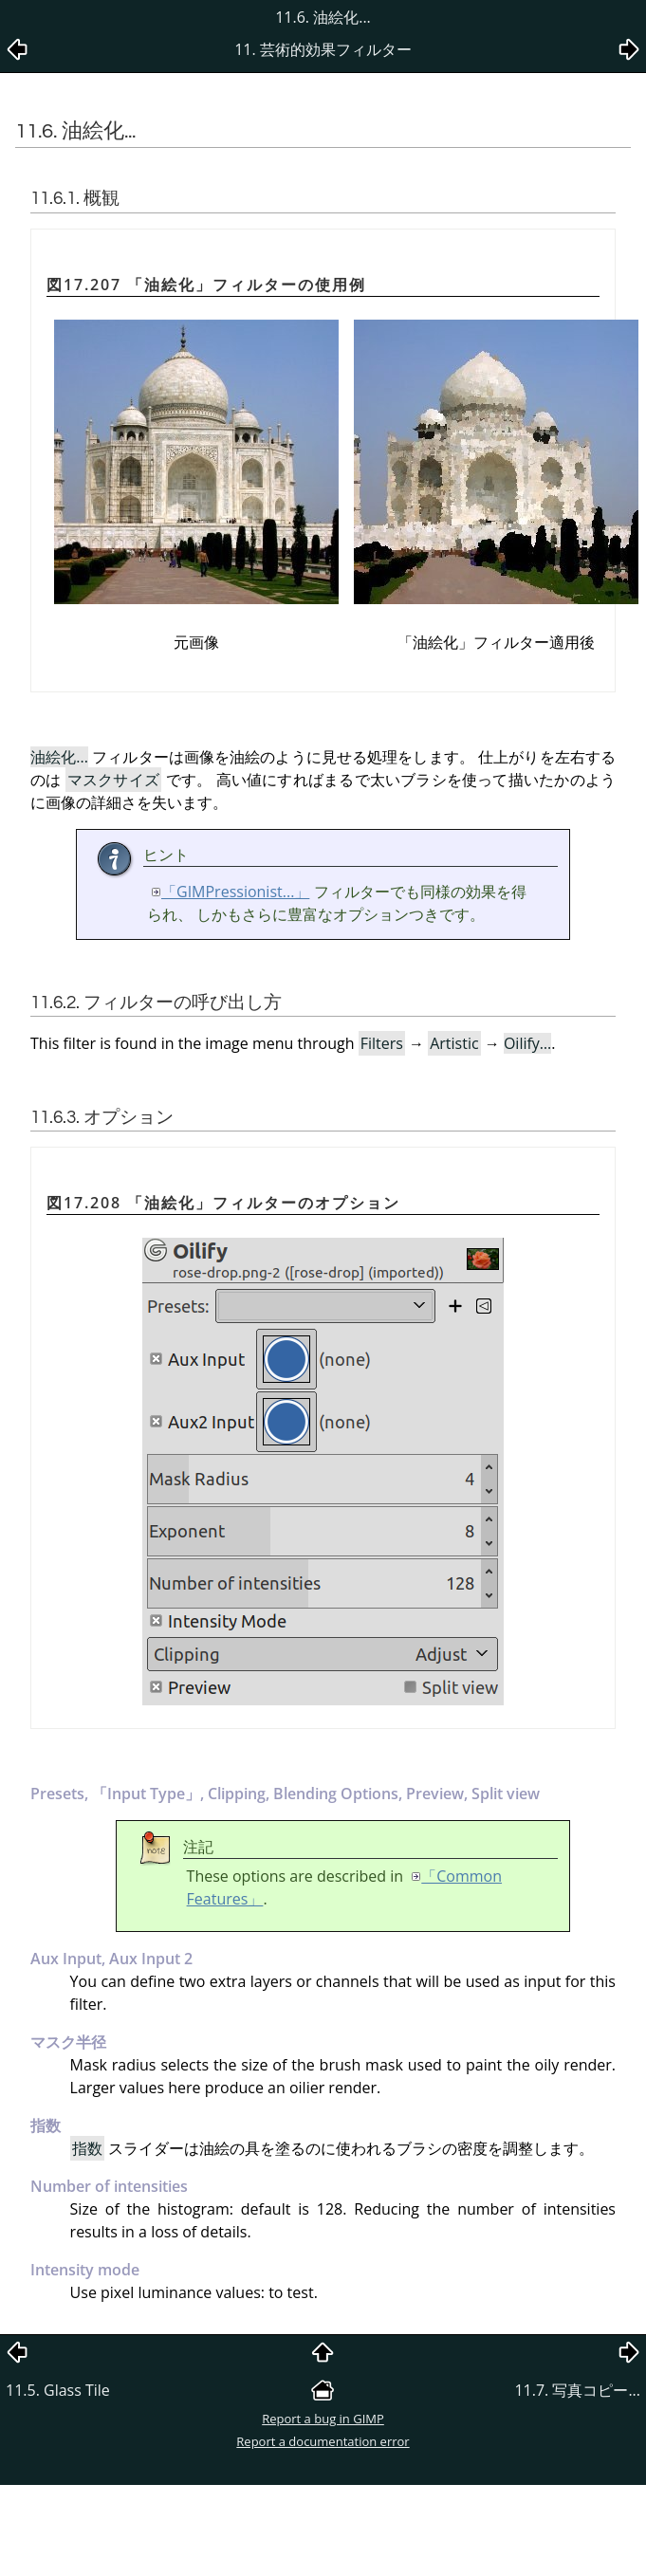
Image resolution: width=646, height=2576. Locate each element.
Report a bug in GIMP (323, 2418)
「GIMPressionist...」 (235, 891)
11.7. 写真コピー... (577, 2390)
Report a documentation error (322, 2441)
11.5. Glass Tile (58, 2390)
